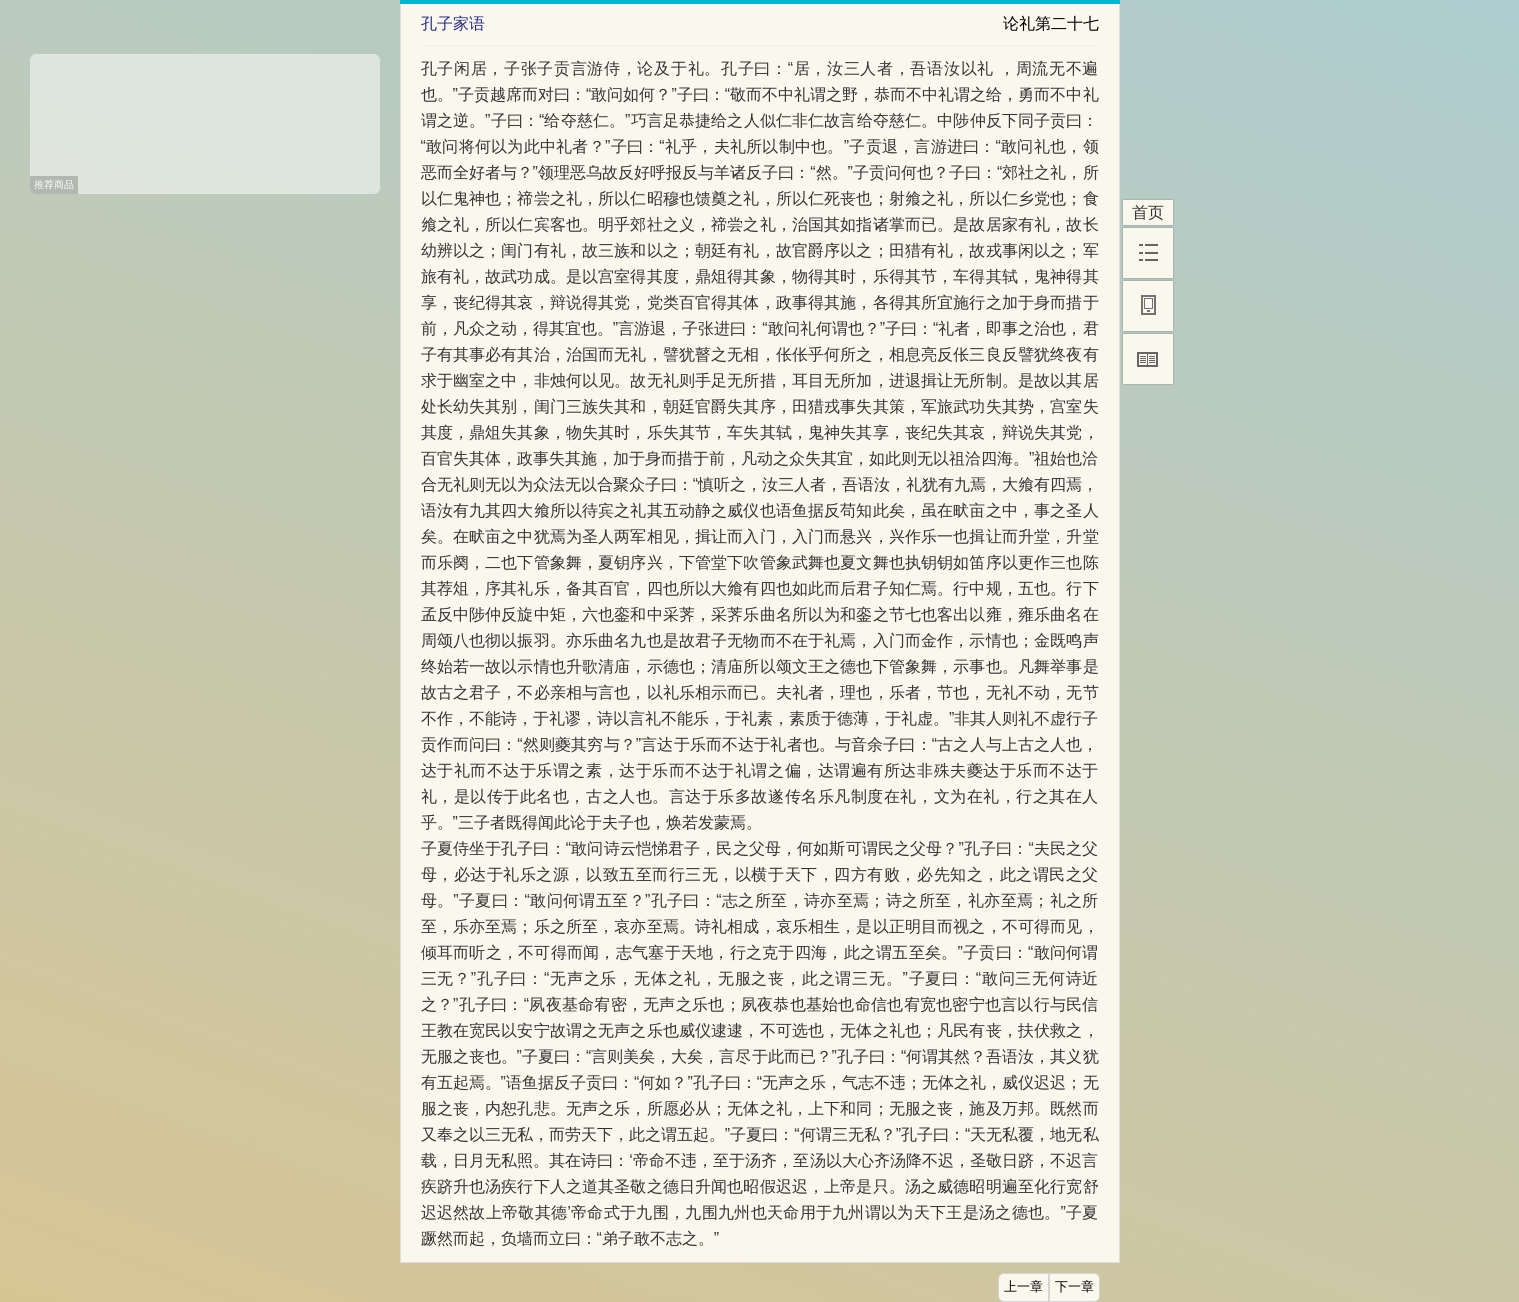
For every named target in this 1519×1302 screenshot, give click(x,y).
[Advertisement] (205, 117)
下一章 (1074, 1287)
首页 (1148, 212)
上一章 (1023, 1287)
